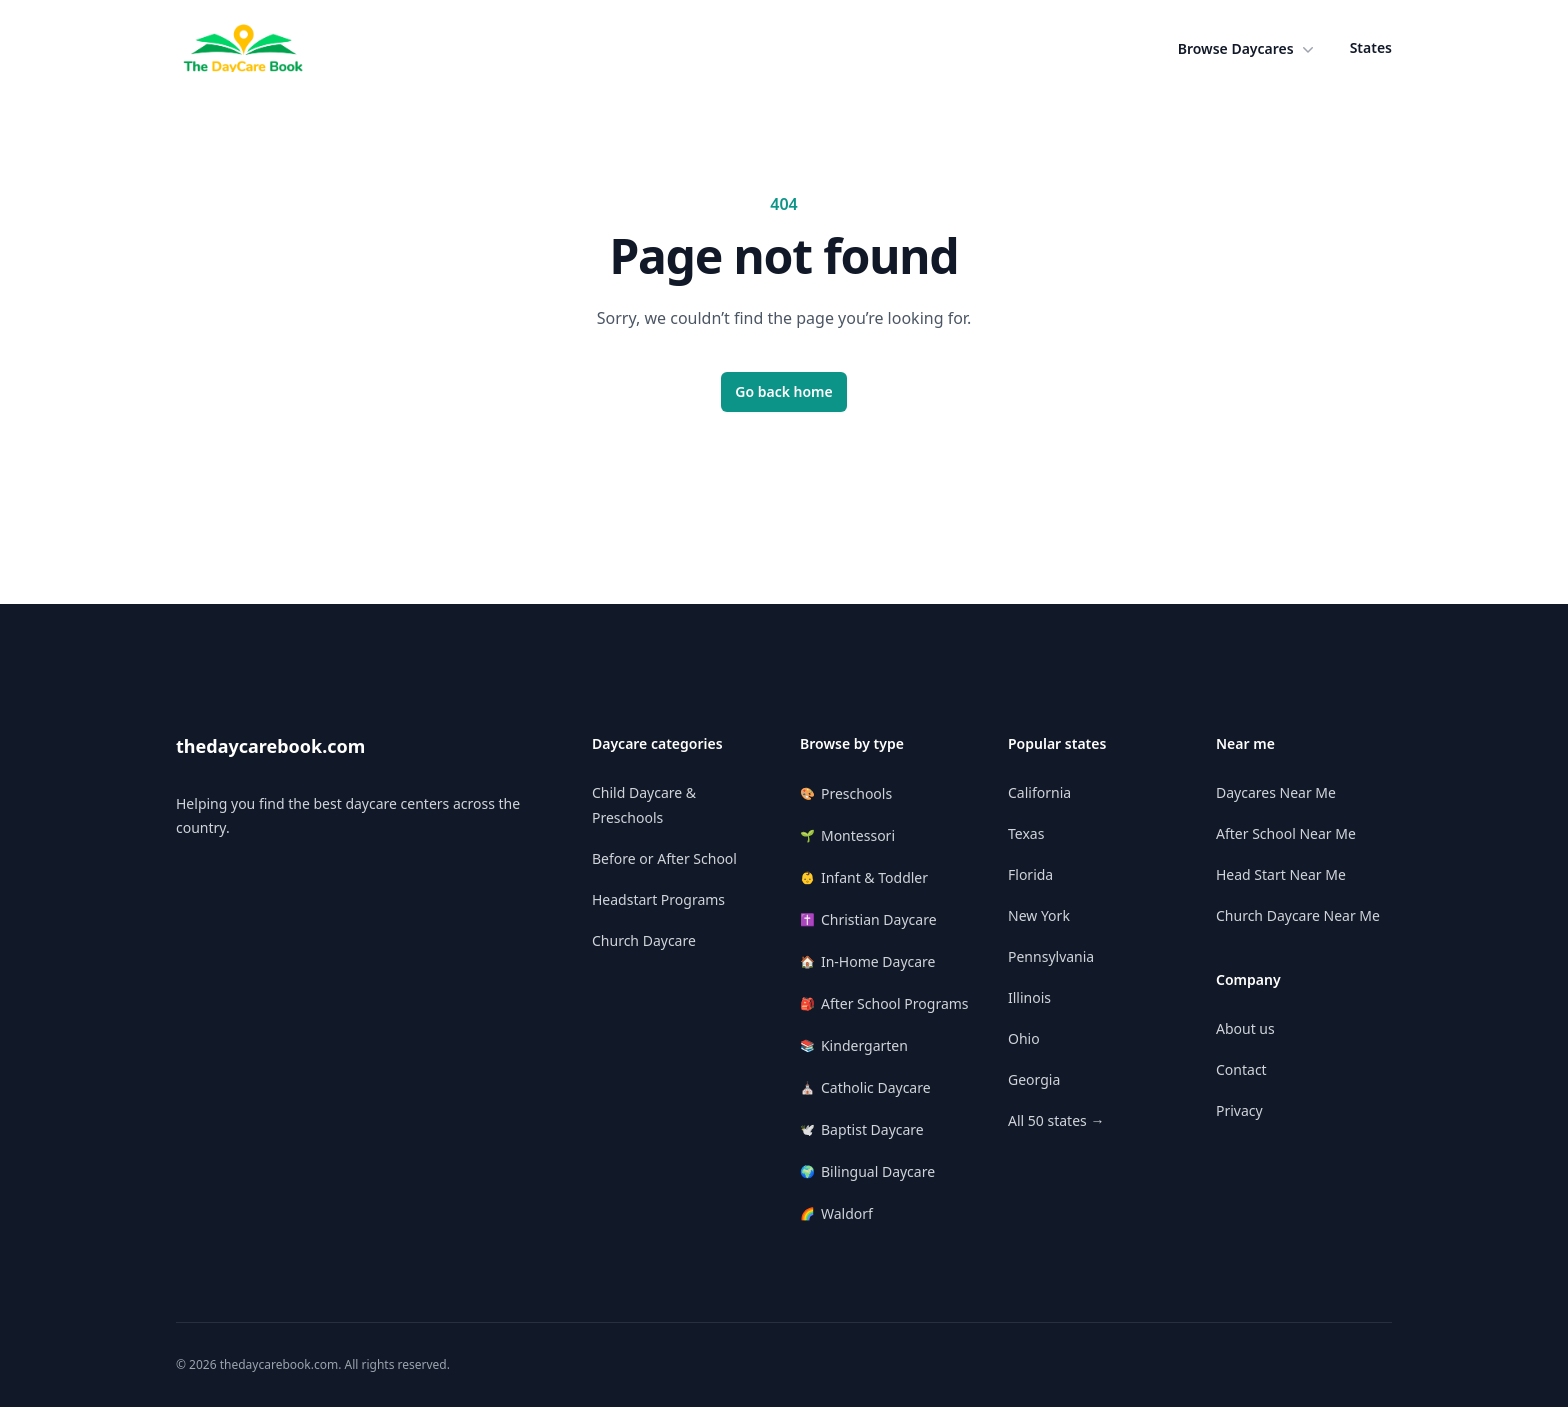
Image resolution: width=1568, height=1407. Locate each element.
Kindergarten (854, 1045)
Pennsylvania (1051, 956)
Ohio (1024, 1038)
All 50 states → (1056, 1120)
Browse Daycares (1248, 49)
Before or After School (664, 858)
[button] (1248, 49)
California (1039, 792)
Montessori (847, 835)
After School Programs (884, 1003)
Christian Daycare (868, 919)
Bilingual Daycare (867, 1171)
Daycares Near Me (1276, 792)
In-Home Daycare (868, 961)
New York (1039, 915)
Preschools (846, 793)
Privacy (1239, 1110)
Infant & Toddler (864, 877)
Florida (1030, 874)
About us (1245, 1028)
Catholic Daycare (865, 1087)
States (1371, 47)
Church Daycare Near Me (1298, 915)
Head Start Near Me (1281, 874)
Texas (1026, 833)
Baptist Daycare (862, 1129)
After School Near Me (1286, 833)
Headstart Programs (658, 899)
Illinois (1029, 997)
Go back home (784, 391)
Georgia (1034, 1079)
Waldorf (836, 1213)
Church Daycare (644, 940)
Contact (1241, 1069)
